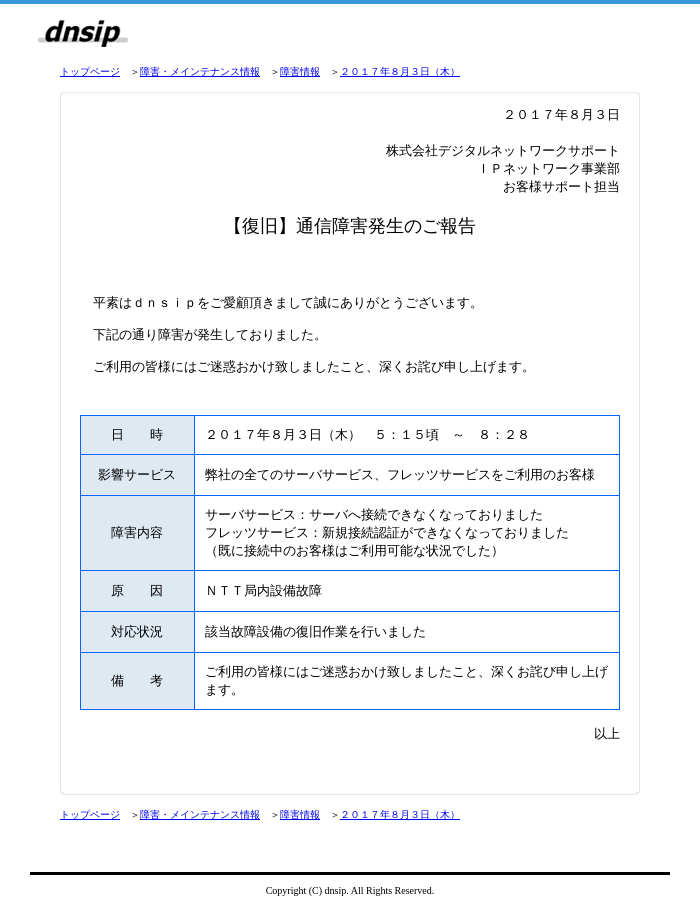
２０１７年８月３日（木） (400, 71)
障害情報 (300, 71)
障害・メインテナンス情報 (200, 71)
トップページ (90, 71)
